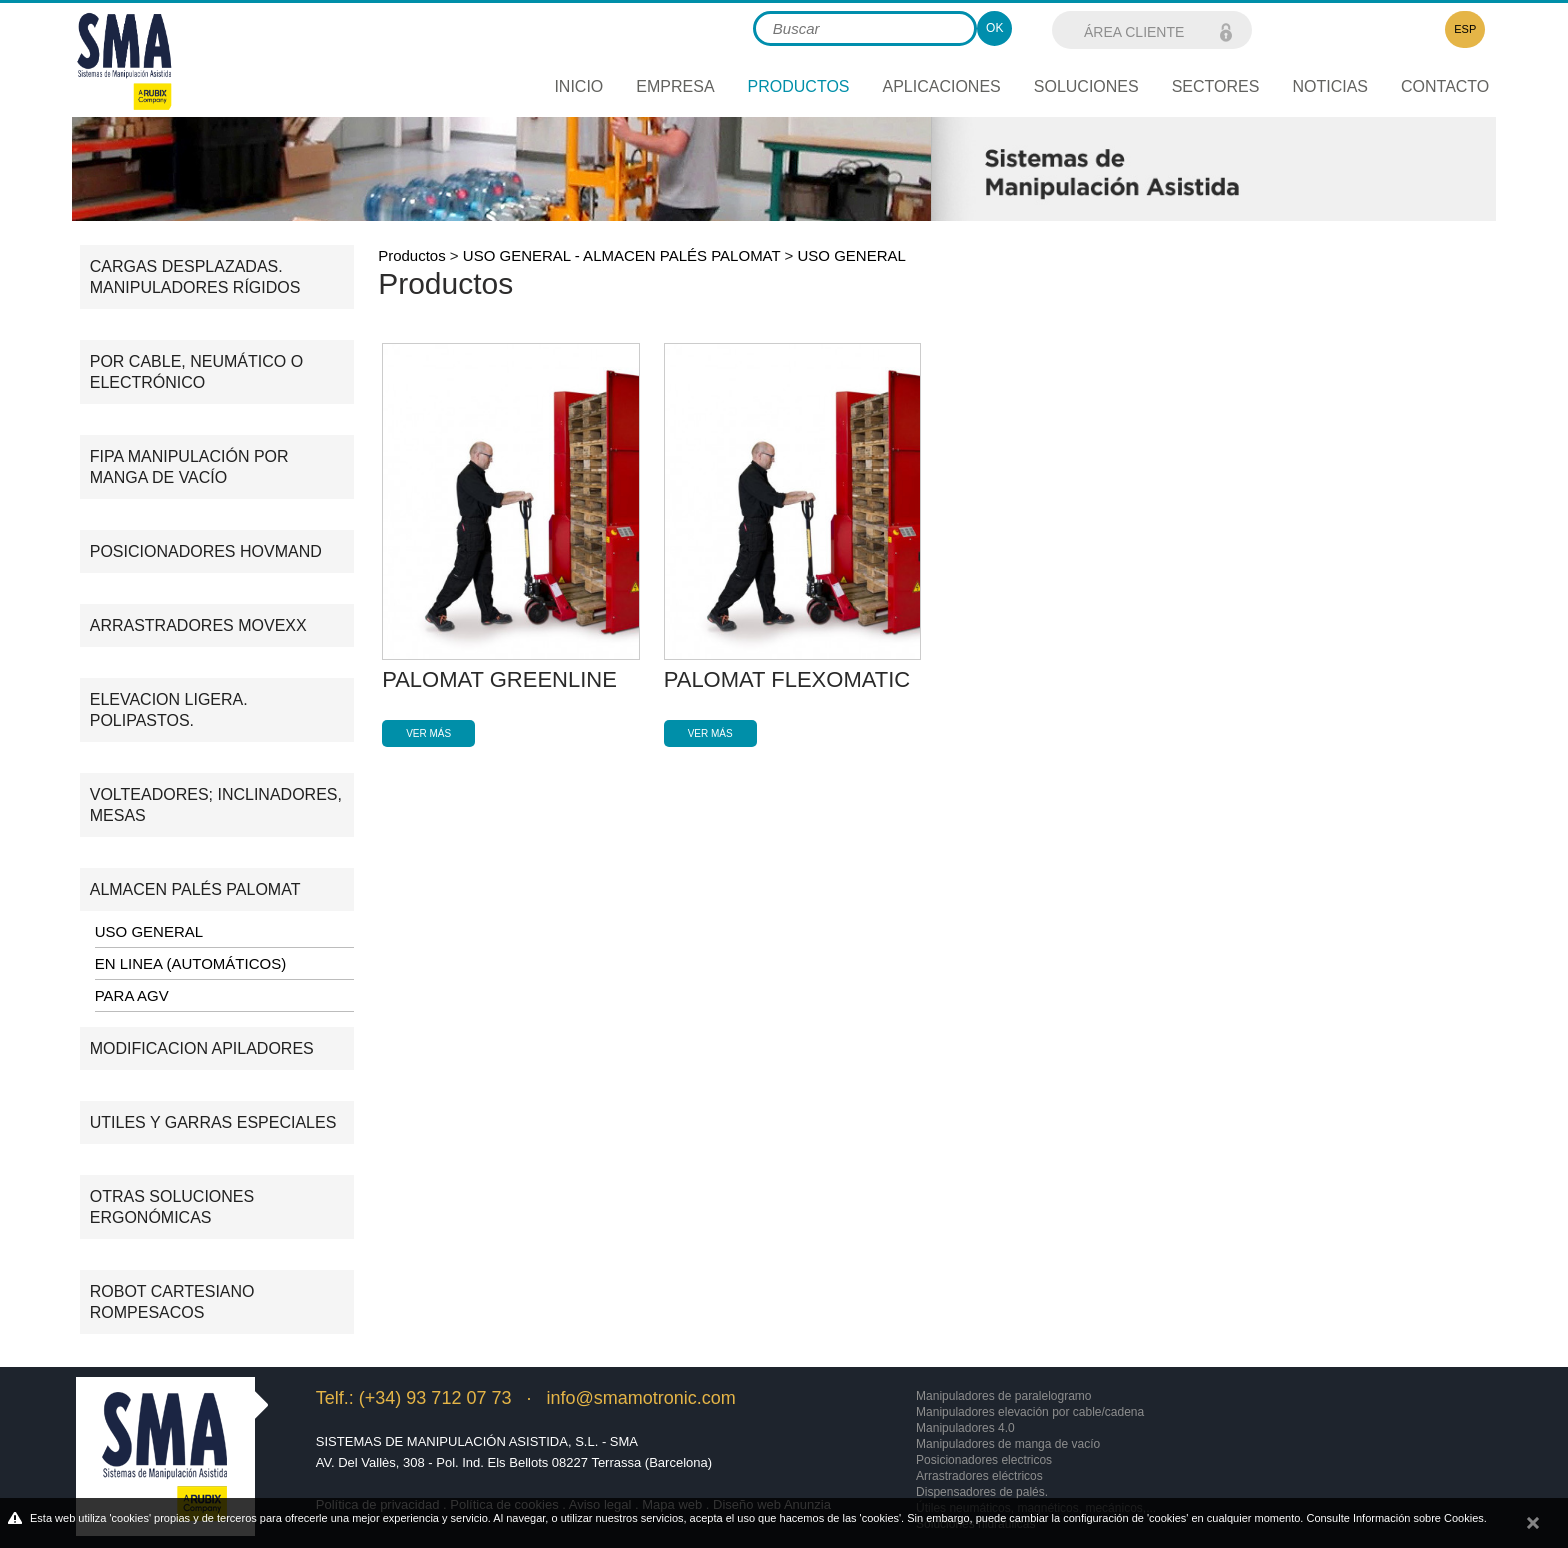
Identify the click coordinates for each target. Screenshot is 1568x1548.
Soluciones (1086, 86)
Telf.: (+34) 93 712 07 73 (414, 1398)
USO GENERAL (149, 931)
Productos (412, 255)
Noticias (1330, 86)
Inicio (578, 86)
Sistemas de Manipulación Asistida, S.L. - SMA (477, 1441)
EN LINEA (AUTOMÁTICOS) (190, 963)
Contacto (1445, 86)
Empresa (675, 86)
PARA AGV (132, 995)
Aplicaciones (942, 86)
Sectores (1216, 86)
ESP (1465, 29)
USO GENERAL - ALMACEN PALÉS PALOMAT (622, 255)
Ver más (428, 733)
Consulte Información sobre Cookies (1394, 1518)
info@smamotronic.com (640, 1398)
